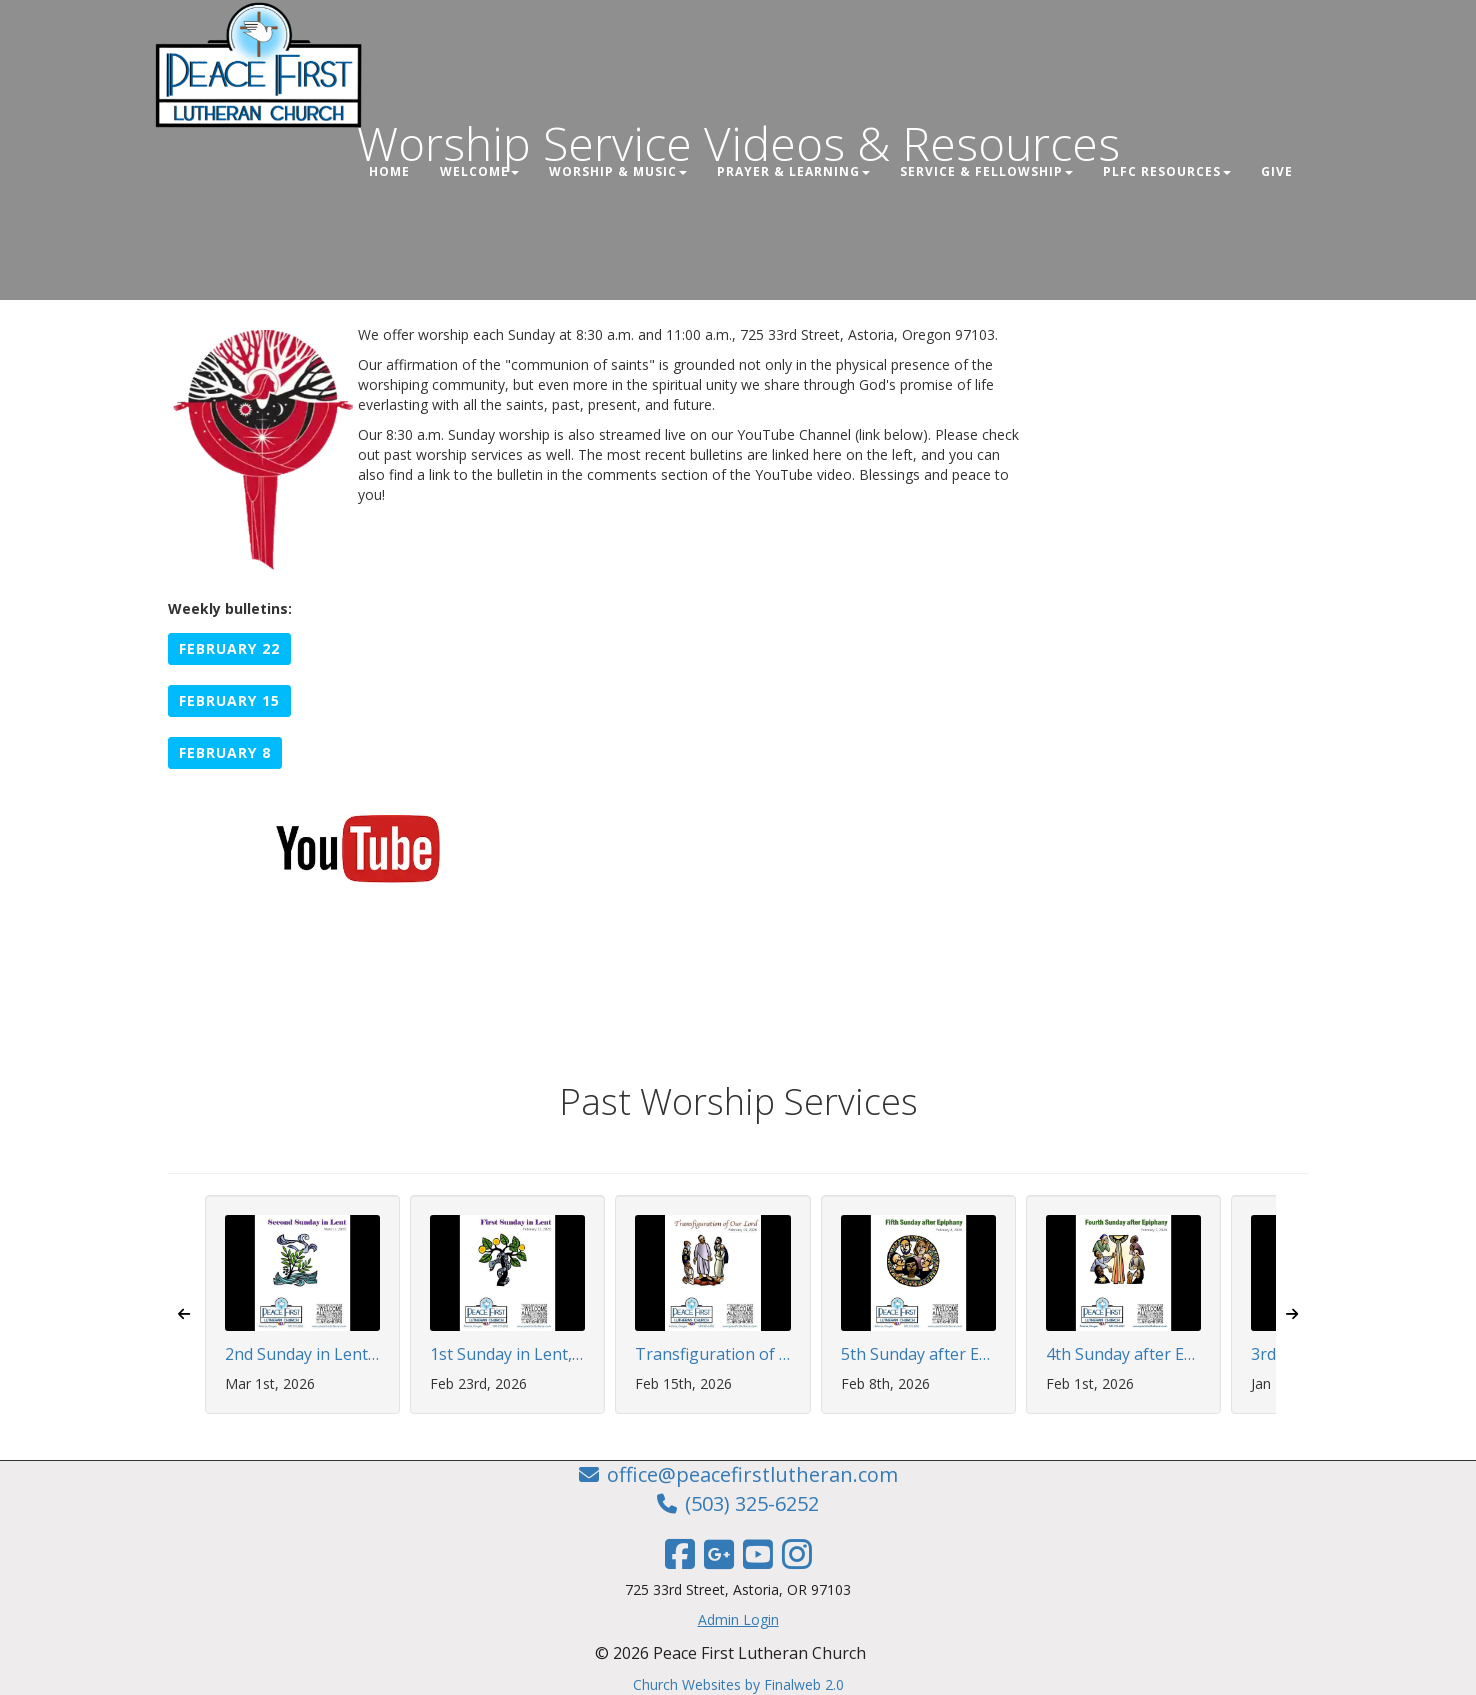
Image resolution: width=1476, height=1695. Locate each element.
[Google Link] (719, 1554)
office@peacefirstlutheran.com (752, 1474)
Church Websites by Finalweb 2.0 (738, 1684)
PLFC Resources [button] (1167, 171)
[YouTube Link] (758, 1554)
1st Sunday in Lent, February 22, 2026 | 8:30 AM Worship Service (507, 1355)
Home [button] (389, 171)
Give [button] (1277, 171)
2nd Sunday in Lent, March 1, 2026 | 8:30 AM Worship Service (302, 1355)
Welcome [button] (479, 171)
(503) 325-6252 (752, 1503)
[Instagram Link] (797, 1554)
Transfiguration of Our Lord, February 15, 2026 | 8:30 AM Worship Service (712, 1355)
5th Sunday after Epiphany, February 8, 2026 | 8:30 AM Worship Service (918, 1355)
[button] (229, 649)
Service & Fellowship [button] (986, 171)
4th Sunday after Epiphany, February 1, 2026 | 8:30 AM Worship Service (1123, 1355)
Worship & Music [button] (618, 171)
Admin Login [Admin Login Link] (738, 1619)
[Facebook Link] (680, 1554)
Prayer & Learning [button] (793, 171)
